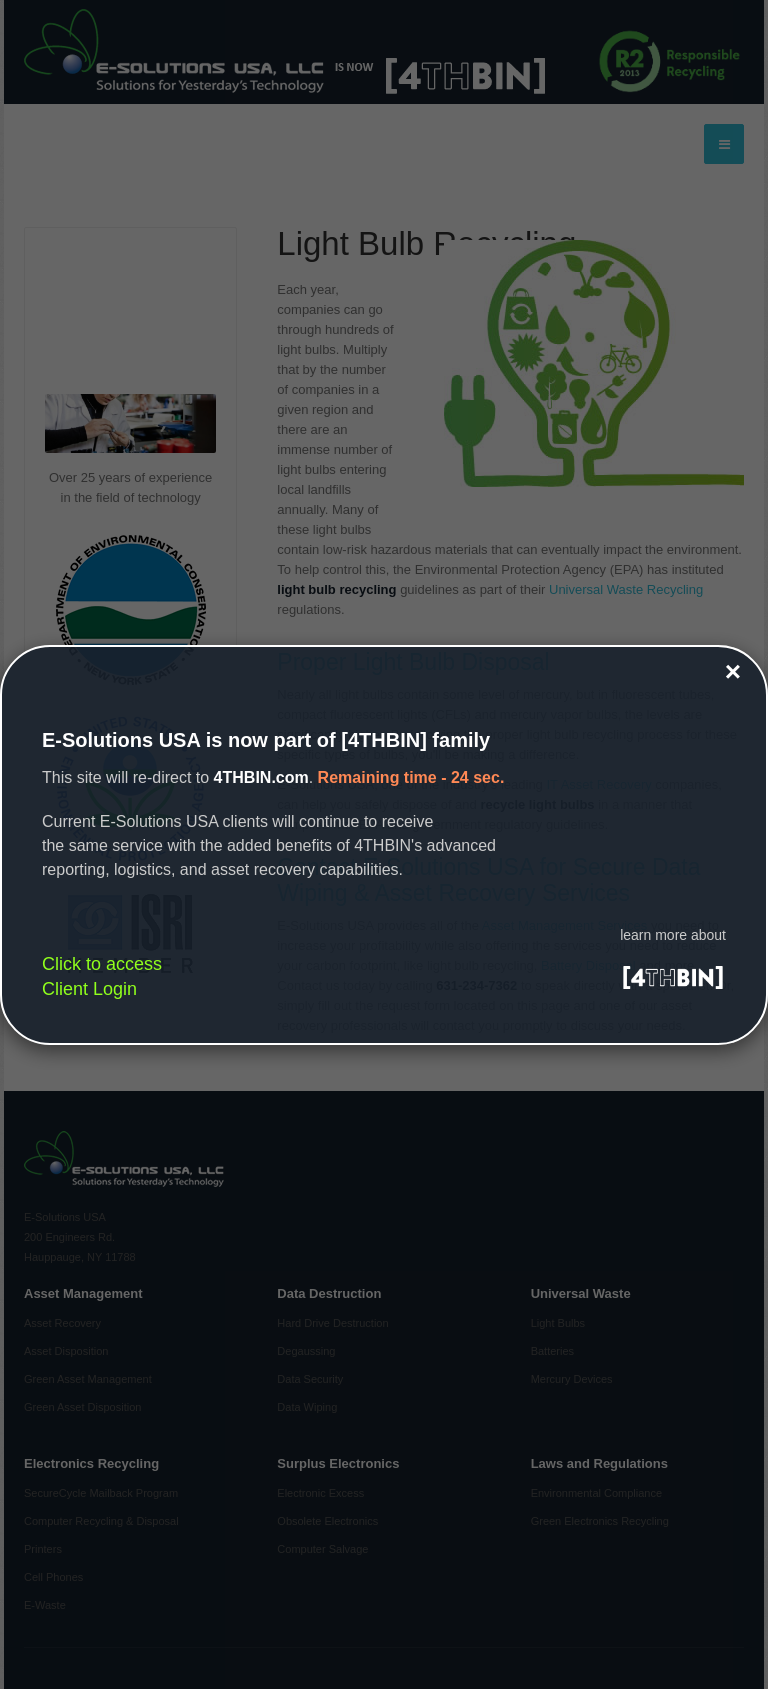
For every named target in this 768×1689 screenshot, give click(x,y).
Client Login (89, 989)
